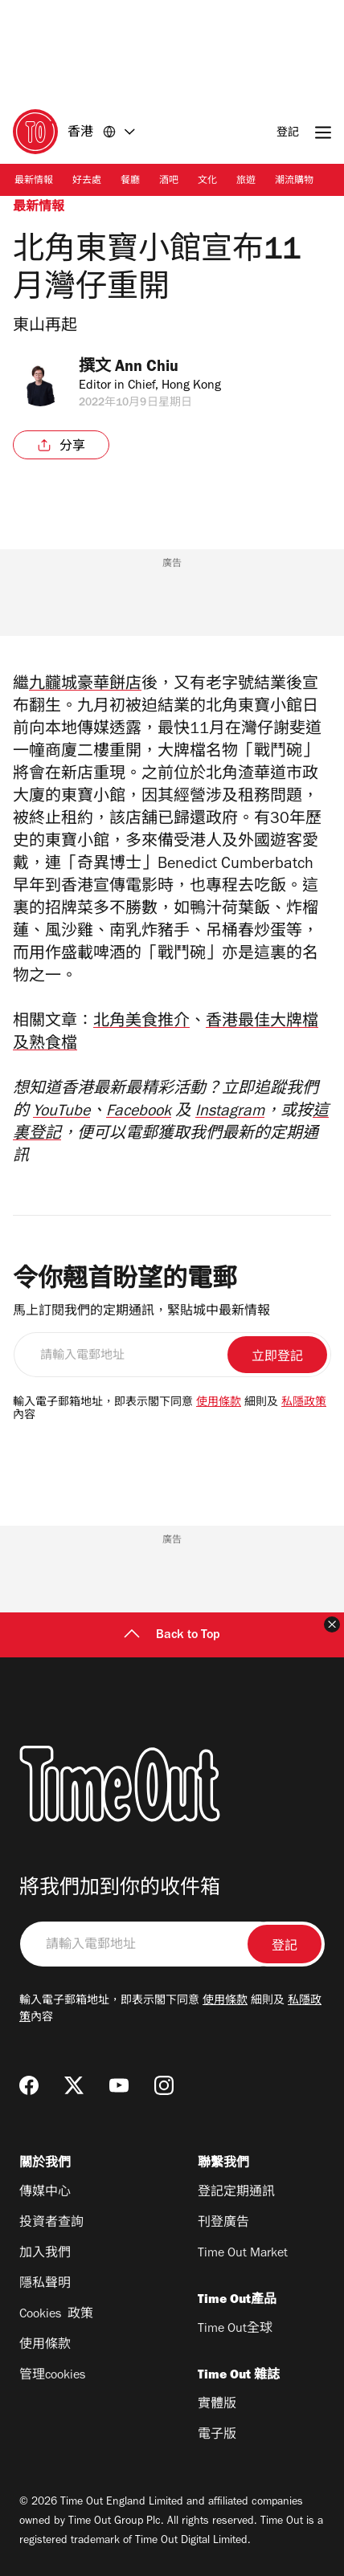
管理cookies (52, 2376)
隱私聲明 (45, 2284)
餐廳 (130, 181)
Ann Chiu (151, 368)
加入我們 (45, 2254)
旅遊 (246, 181)
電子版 (217, 2435)
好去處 (86, 181)
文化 (207, 181)
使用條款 (218, 1403)
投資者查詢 (51, 2223)
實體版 (217, 2405)
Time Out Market (243, 2254)
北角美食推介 (141, 1023)
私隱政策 (303, 1403)
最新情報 (33, 181)
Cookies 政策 (56, 2315)
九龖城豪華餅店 (85, 686)
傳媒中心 (45, 2193)
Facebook (138, 1113)
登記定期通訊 (236, 2193)
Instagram (229, 1113)
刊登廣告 (223, 2223)
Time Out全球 (235, 2329)
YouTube (61, 1113)
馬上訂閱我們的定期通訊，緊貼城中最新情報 (141, 1312)
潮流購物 (294, 181)
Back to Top (172, 1636)
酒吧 (168, 181)
